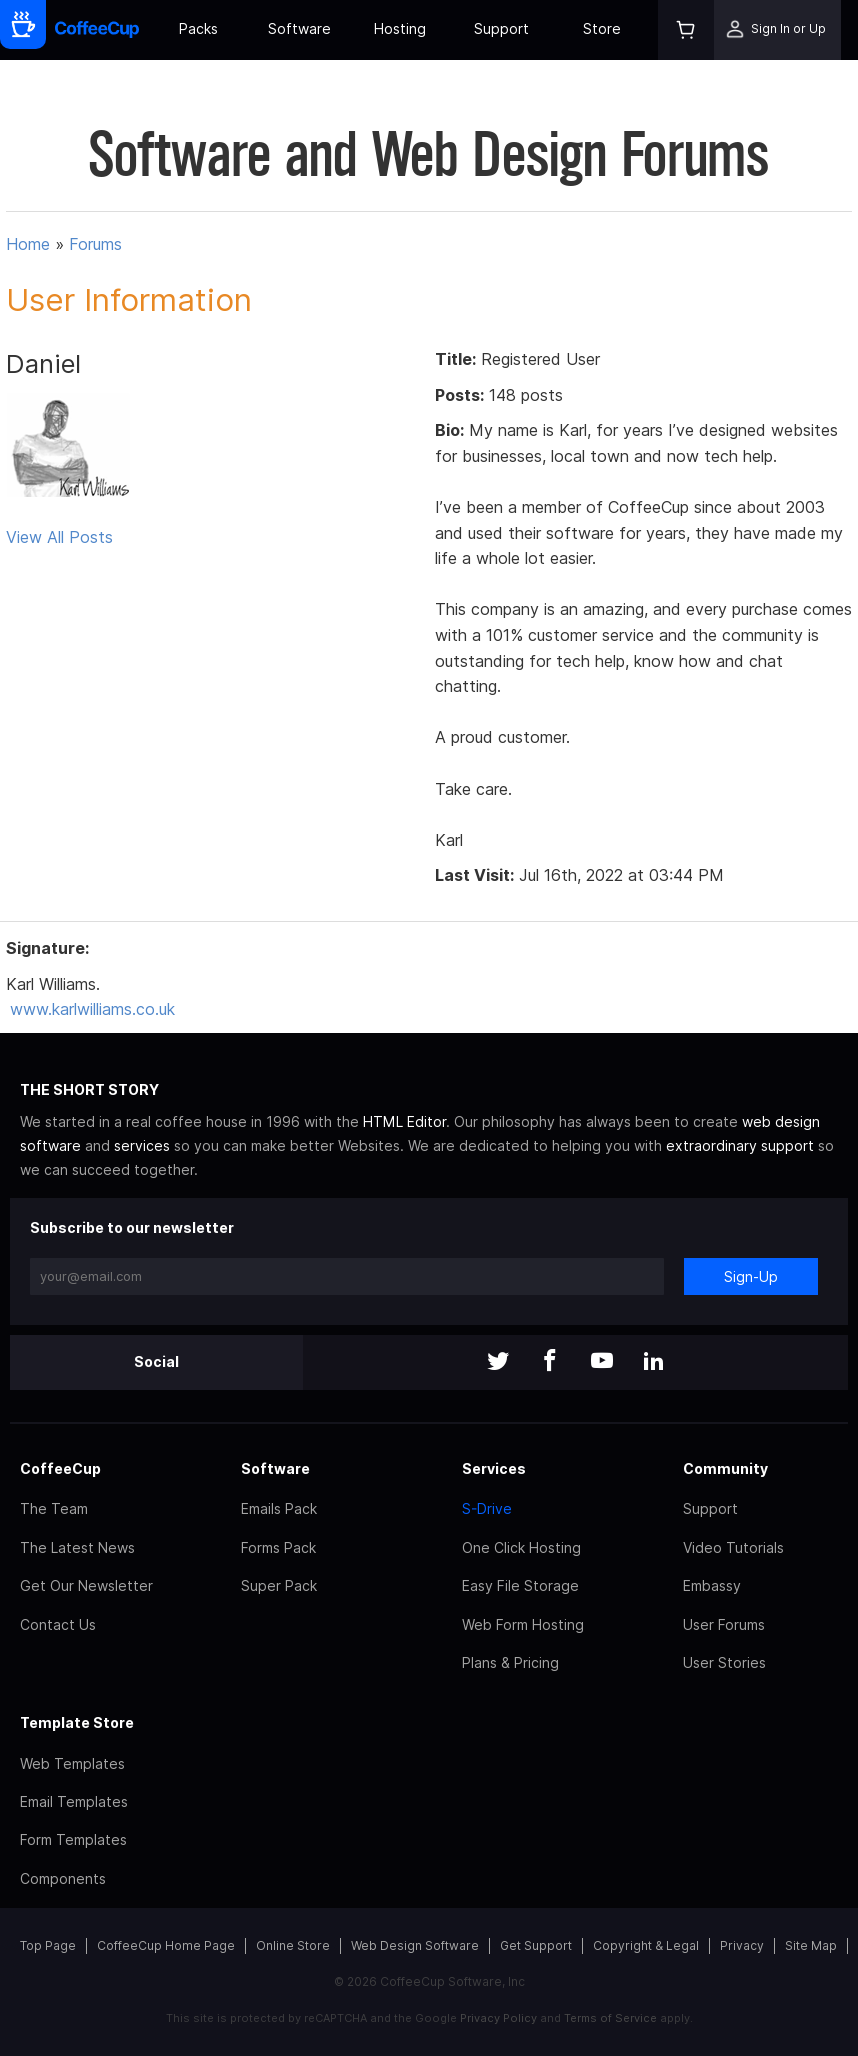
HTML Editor (404, 1121)
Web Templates (72, 1763)
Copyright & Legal (646, 1945)
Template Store (77, 1722)
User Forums (724, 1624)
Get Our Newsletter (86, 1585)
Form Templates (73, 1839)
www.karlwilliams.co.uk (92, 1009)
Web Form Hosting (523, 1624)
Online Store (293, 1945)
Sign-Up (751, 1276)
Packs (198, 28)
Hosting (400, 28)
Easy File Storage (520, 1585)
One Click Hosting (521, 1547)
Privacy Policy (498, 2018)
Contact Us (58, 1624)
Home (28, 244)
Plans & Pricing (510, 1662)
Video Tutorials (733, 1547)
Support (501, 28)
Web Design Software (415, 1945)
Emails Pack (279, 1508)
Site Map (811, 1945)
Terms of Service (610, 2018)
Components (63, 1878)
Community (725, 1468)
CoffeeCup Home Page (166, 1945)
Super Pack (279, 1585)
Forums (95, 244)
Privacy (742, 1945)
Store (602, 28)
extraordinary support (740, 1145)
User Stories (724, 1662)
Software (299, 28)
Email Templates (74, 1801)
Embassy (712, 1585)
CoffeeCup (60, 1468)
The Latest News (77, 1547)
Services (494, 1468)
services (142, 1145)
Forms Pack (278, 1547)
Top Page (48, 1945)
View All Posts (59, 537)
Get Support (536, 1945)
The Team (54, 1508)
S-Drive (487, 1508)
